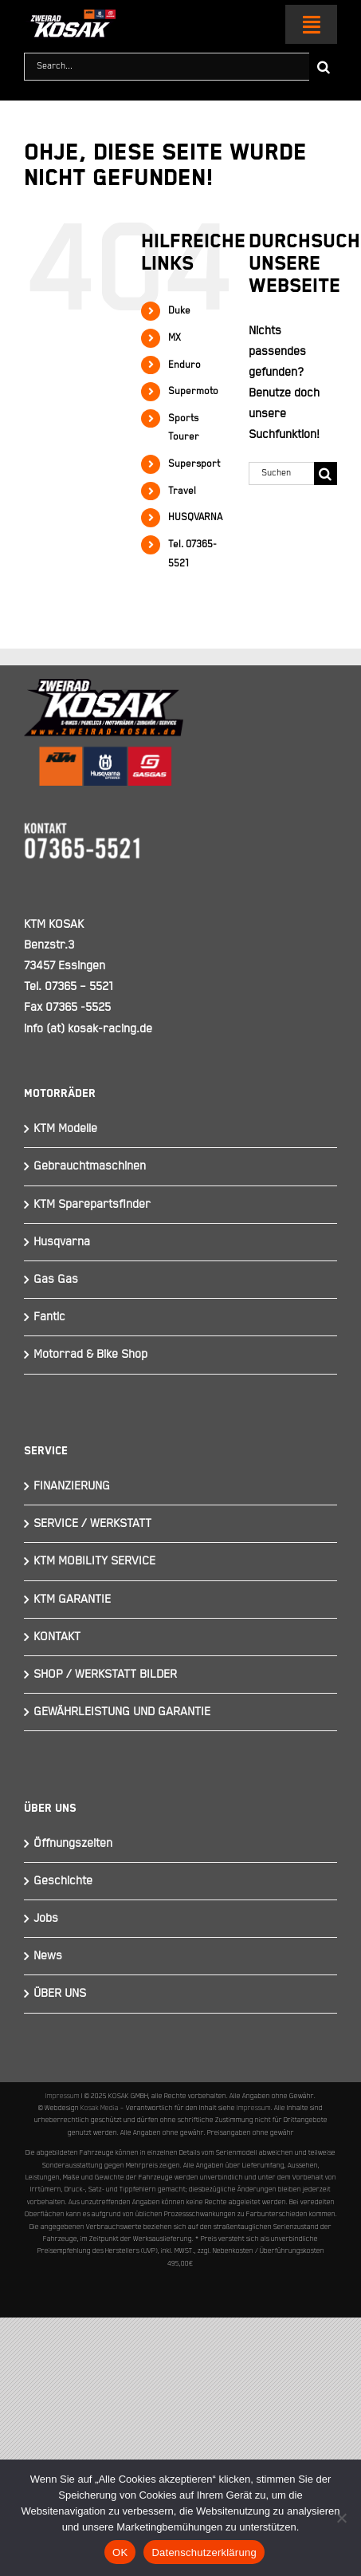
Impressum (62, 2096)
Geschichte (62, 1881)
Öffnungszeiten (72, 1843)
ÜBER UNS (59, 1993)
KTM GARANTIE (72, 1599)
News (47, 1956)
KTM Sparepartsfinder (92, 1204)
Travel (182, 491)
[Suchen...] (281, 473)
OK (120, 2552)
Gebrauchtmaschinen (89, 1166)
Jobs (45, 1918)
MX (174, 338)
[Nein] (341, 2518)
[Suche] (323, 67)
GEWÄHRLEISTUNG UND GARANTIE (121, 1711)
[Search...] (166, 67)
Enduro (184, 365)
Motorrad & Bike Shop (90, 1354)
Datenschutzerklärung (203, 2552)
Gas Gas (55, 1279)
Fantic (49, 1317)
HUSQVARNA (195, 517)
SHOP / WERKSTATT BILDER (105, 1674)
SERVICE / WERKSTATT (92, 1523)
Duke (179, 311)
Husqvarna (61, 1242)
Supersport (194, 464)
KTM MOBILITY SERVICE (94, 1561)
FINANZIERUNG (71, 1486)
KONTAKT (56, 1636)
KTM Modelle (65, 1128)
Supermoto (193, 391)
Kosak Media (99, 2108)
